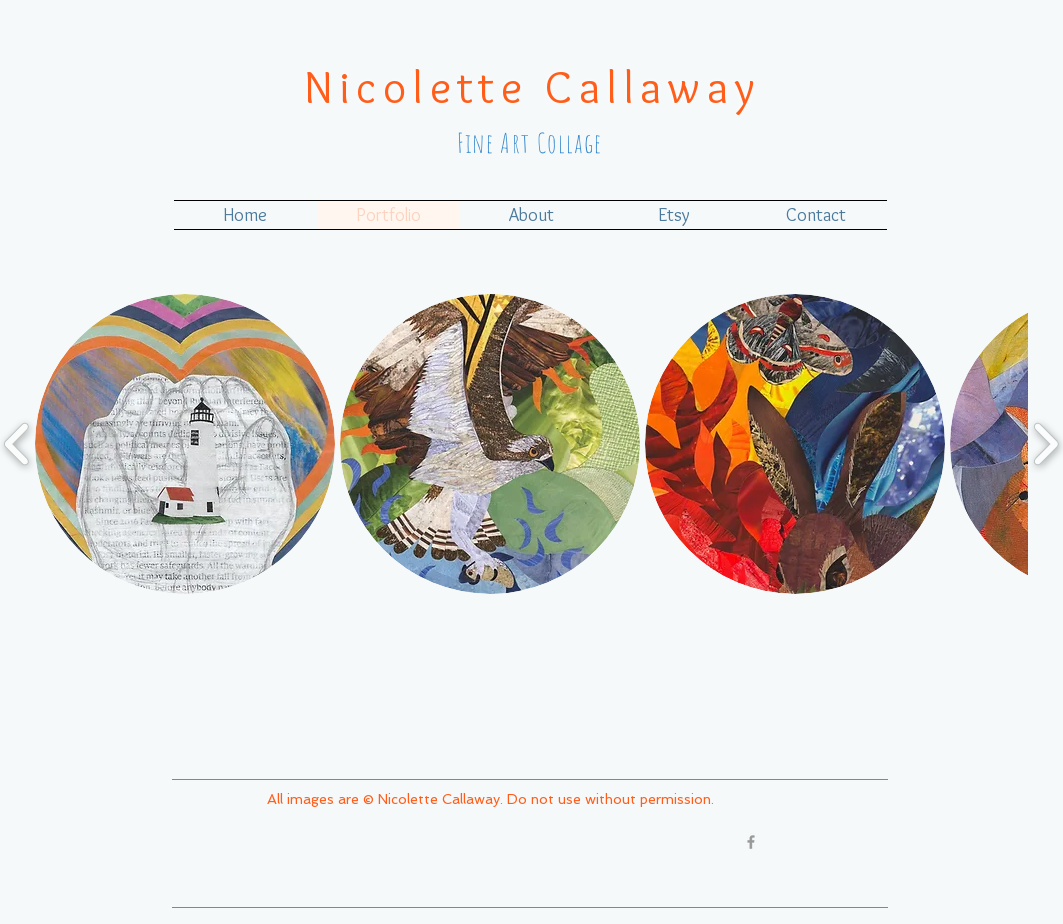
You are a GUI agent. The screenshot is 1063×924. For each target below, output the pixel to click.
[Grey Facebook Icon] (751, 842)
